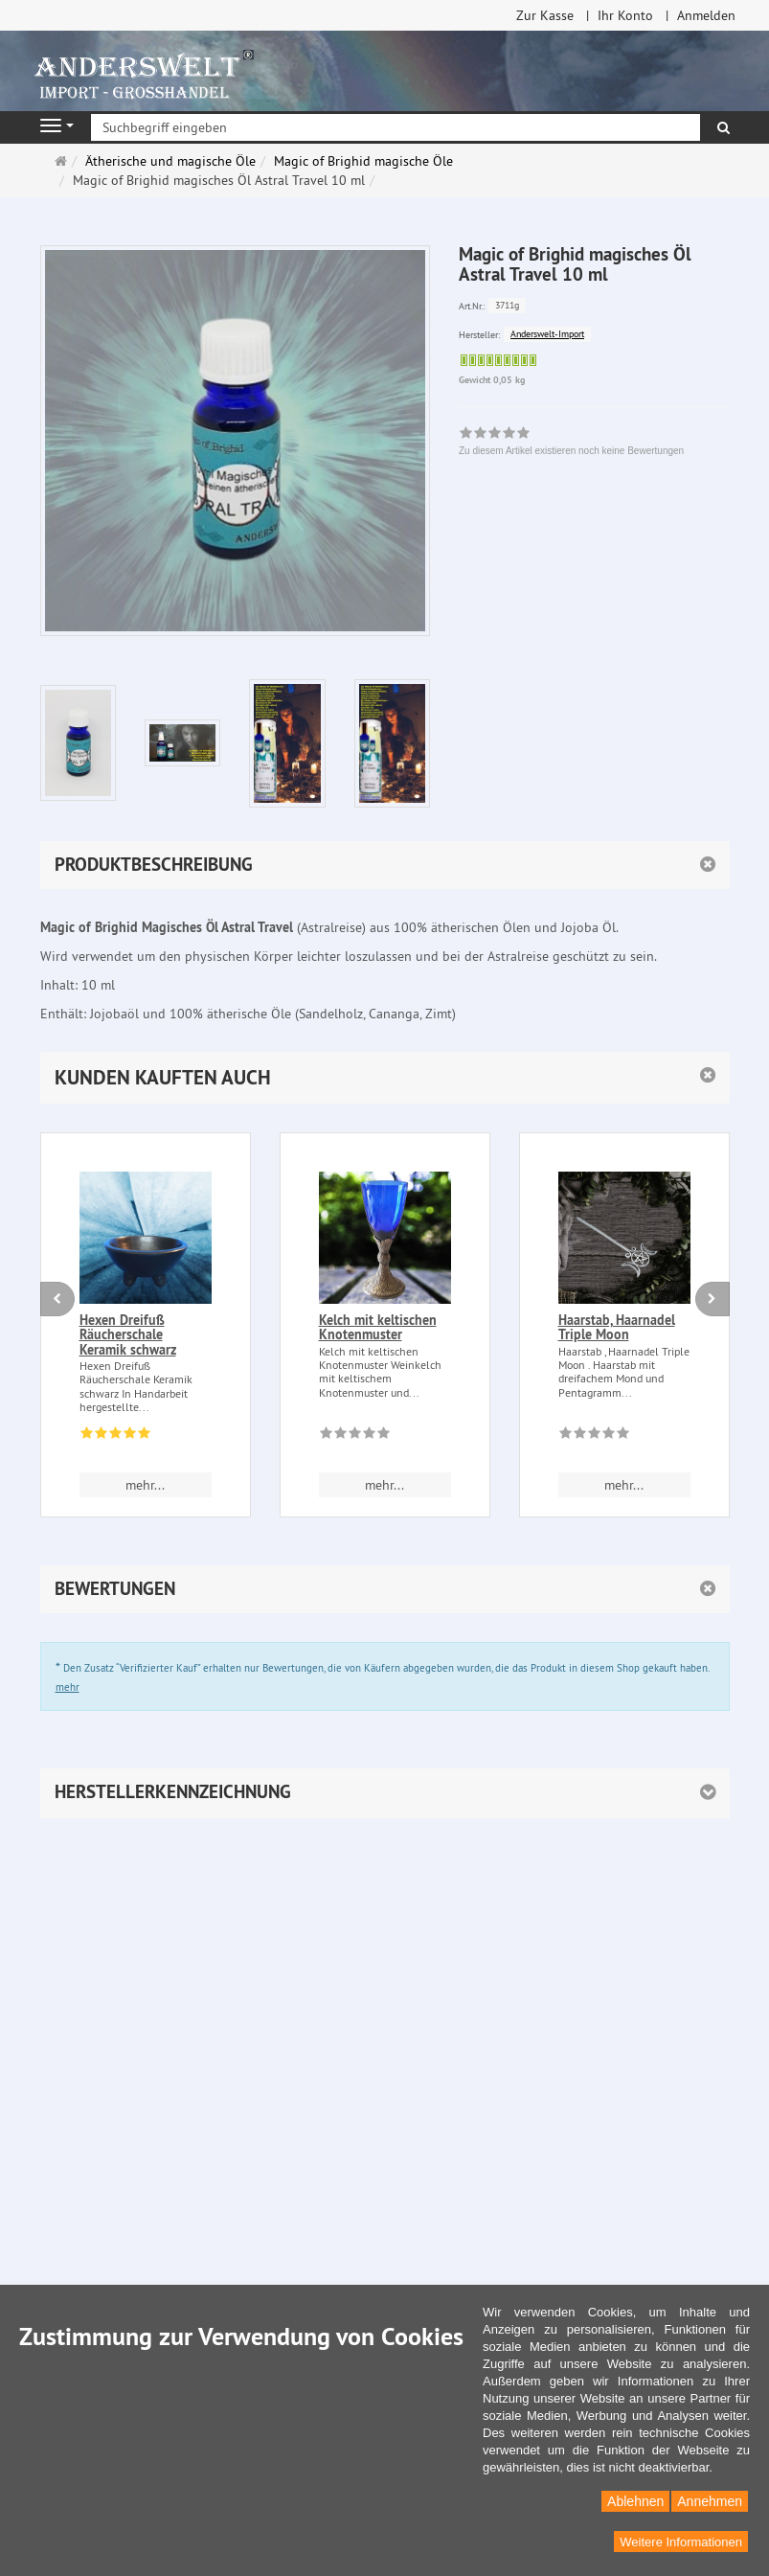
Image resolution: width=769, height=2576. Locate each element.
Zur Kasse (545, 15)
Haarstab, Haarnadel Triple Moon (616, 1327)
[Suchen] (723, 127)
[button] (385, 1077)
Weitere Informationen (681, 2542)
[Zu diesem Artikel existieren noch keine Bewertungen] (355, 1436)
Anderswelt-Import (547, 334)
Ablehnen (635, 2501)
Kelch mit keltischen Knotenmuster (378, 1327)
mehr (67, 1687)
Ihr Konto (625, 15)
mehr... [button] (145, 1484)
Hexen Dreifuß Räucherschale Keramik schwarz (127, 1334)
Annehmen (709, 2501)
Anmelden (706, 15)
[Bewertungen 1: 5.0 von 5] (115, 1436)
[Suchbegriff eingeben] (395, 127)
